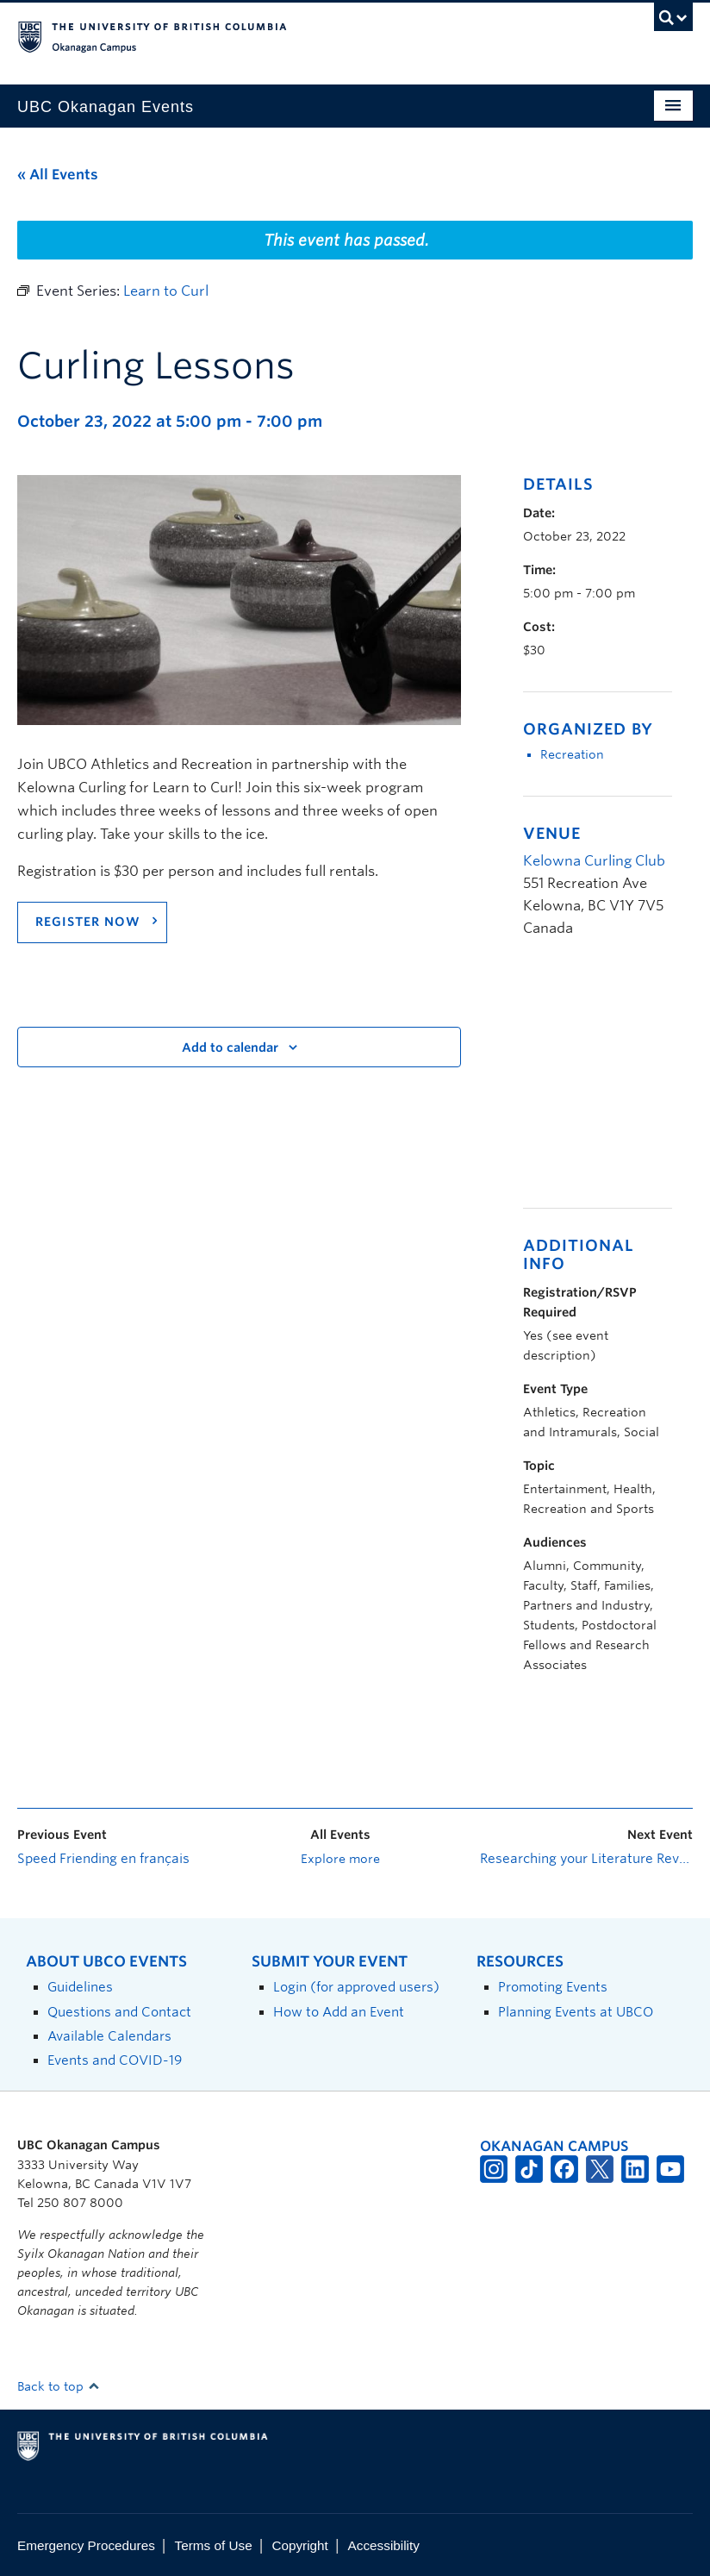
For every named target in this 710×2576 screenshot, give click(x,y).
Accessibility (384, 2545)
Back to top (58, 2386)
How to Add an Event (338, 2011)
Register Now (87, 921)
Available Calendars (109, 2036)
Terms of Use (213, 2545)
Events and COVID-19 (114, 2060)
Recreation (572, 754)
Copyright (299, 2545)
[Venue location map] (614, 1082)
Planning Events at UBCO (575, 2011)
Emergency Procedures (86, 2545)
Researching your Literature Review (586, 1858)
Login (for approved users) (356, 1986)
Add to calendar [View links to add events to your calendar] (230, 1047)
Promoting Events (552, 1986)
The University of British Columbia (304, 35)
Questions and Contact (119, 2011)
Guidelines (80, 1986)
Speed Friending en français (103, 1858)
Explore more (340, 1859)
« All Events (57, 174)
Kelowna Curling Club (594, 861)
